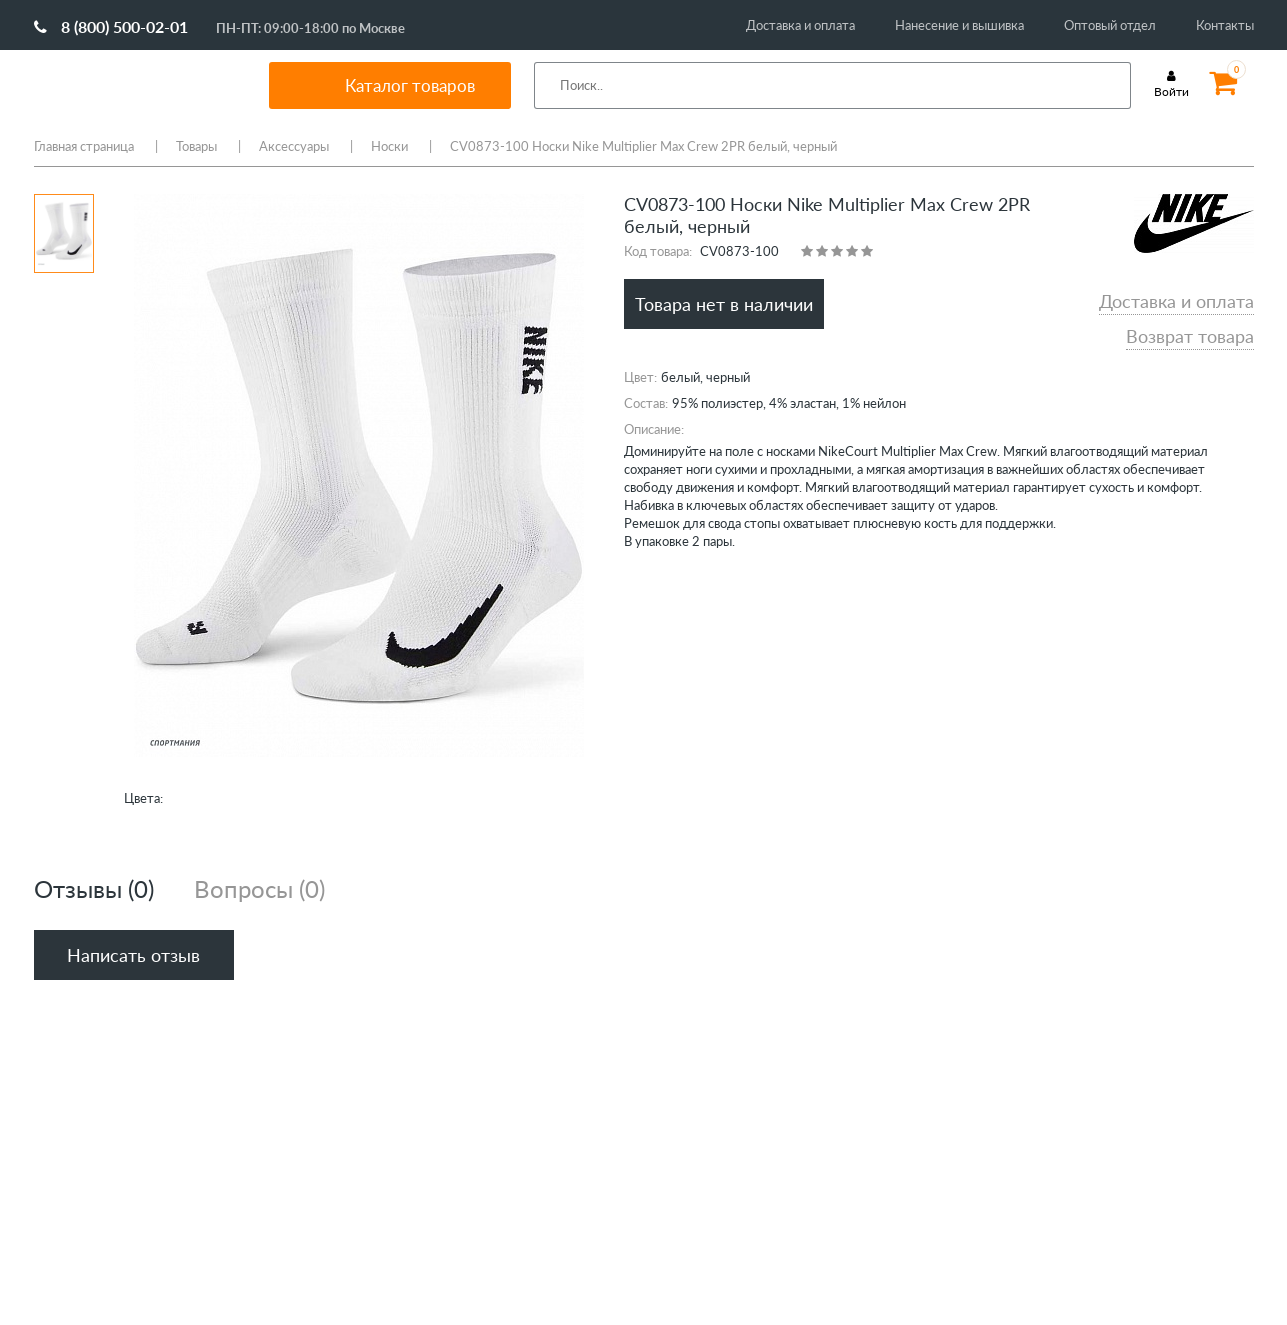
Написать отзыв (133, 955)
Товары (196, 146)
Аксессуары (294, 146)
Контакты (1225, 25)
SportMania (128, 85)
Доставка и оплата (800, 25)
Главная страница (84, 146)
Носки (389, 146)
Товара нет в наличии (724, 304)
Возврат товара (1190, 336)
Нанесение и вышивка (959, 25)
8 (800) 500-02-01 (111, 26)
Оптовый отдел (1110, 25)
